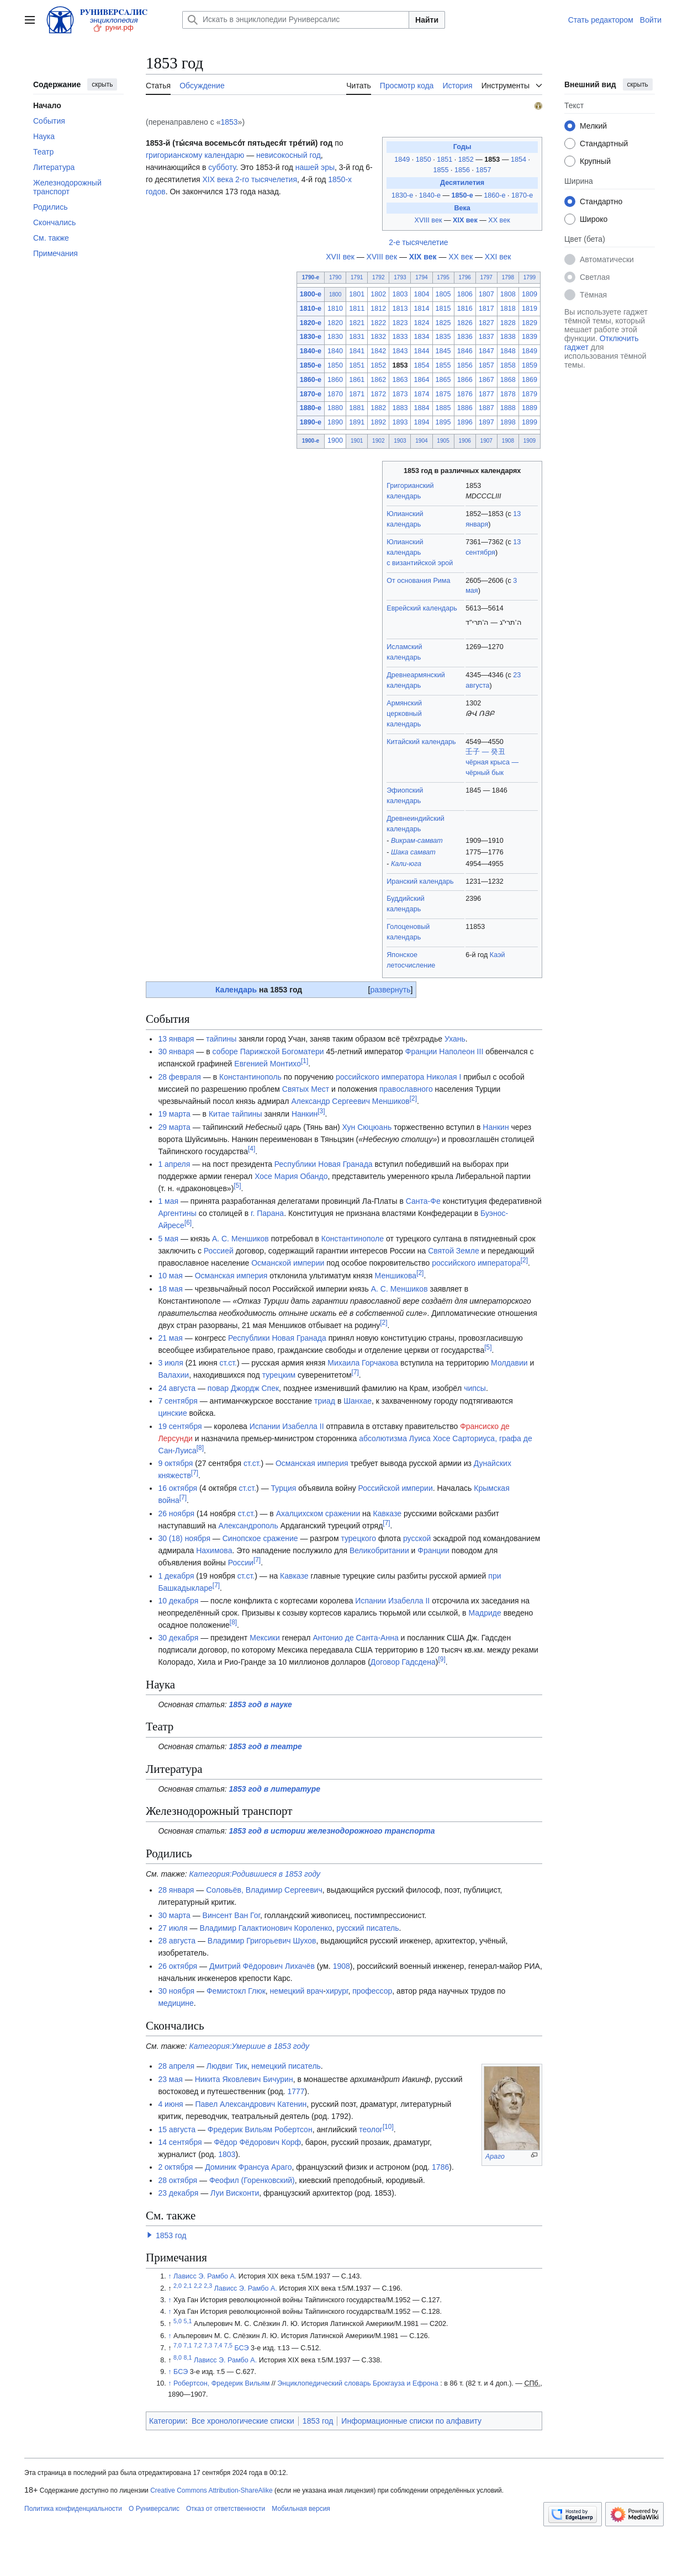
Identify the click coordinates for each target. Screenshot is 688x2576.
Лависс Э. (189, 2276)
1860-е (494, 195)
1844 (421, 351)
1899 (529, 422)
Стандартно (601, 201)
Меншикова (396, 1275)
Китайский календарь (421, 742)
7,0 (177, 2345)
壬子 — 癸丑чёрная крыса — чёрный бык (491, 762)
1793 (400, 277)
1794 (421, 277)
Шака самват (413, 852)
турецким (279, 1375)
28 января (176, 1889)
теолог (371, 2129)
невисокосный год (288, 155)
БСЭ (241, 2348)
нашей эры (315, 167)
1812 (378, 308)
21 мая (170, 1338)
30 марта (174, 1915)
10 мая (170, 1275)
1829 (529, 323)
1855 (442, 170)
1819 (529, 308)
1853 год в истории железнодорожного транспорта (332, 1830)
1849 (403, 159)
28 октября (177, 2180)
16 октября (177, 1488)
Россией (219, 1250)
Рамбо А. (221, 2276)
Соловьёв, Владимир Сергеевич (264, 1889)
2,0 (177, 2285)
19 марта (174, 1113)
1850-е (462, 195)
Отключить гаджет (601, 343)
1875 (443, 394)
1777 (295, 2091)
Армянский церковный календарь (404, 713)
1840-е (430, 195)
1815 (443, 308)
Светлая (595, 277)
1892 (378, 422)
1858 (508, 365)
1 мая (168, 1201)
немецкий (287, 1991)
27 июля (172, 1928)
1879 (529, 394)
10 (388, 2127)
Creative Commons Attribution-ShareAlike (211, 2490)
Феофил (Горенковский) (252, 2180)
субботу (222, 167)
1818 (508, 308)
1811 (356, 308)
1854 (519, 159)
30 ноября (176, 1991)
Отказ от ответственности (225, 2509)
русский (350, 1928)
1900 (335, 440)
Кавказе (387, 1513)
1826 (465, 323)
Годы (462, 147)
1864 (421, 380)
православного (406, 1089)
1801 (356, 294)
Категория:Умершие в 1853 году (249, 2046)
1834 (421, 337)
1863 (399, 380)
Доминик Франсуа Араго (248, 2167)
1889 (529, 408)
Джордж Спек (255, 1388)
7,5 (228, 2345)
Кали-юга (406, 864)
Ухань (454, 1038)
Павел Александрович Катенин (250, 2104)
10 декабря (178, 1600)
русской (417, 1538)
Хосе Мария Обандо (291, 1176)
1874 (421, 394)
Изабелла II (303, 1426)
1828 (508, 323)
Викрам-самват (417, 840)
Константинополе (352, 1238)
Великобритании (379, 1550)
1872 (378, 394)
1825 (443, 323)
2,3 (208, 2285)
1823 (399, 323)
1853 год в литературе (274, 1788)
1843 (399, 351)
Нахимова (214, 1550)
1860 (335, 380)
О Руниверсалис (154, 2509)
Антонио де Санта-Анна (355, 1637)
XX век (499, 220)
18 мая (170, 1288)
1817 (486, 308)
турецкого (358, 1538)
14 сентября (180, 2142)
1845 (443, 351)
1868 (508, 380)
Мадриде (484, 1612)
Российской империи (395, 1488)
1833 (399, 337)
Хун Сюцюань (367, 1127)
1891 (356, 422)
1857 (483, 170)
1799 (529, 277)
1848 (508, 351)
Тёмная (593, 294)
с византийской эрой (420, 563)
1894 (421, 422)
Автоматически (607, 259)
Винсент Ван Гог (231, 1915)
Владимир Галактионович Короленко (265, 1928)
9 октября (175, 1463)
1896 (465, 422)
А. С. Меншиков (240, 1238)
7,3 (208, 2345)
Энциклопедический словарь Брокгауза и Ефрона (357, 2383)
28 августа (176, 1940)
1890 (335, 422)
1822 (378, 323)
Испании (265, 1426)
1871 (356, 394)
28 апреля (176, 2066)
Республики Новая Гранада (323, 1164)
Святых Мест (305, 1089)
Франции (421, 1051)
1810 (335, 308)
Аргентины (177, 1213)
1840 (335, 351)
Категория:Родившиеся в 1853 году (255, 1873)
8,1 (188, 2357)
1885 (443, 408)
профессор (372, 1991)
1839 (529, 337)
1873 (399, 394)
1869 (529, 380)
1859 (529, 365)
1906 (464, 441)
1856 (463, 170)
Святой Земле (453, 1250)
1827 (486, 323)
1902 (378, 441)
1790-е (310, 277)
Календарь (236, 989)
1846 (465, 351)
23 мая (170, 2079)
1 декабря (176, 1575)
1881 (356, 408)
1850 (424, 159)
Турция (284, 1488)
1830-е (402, 195)
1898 (508, 422)
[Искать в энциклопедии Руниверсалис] (295, 20)
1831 (356, 337)
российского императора (380, 1076)
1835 (443, 337)
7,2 (198, 2345)
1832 (378, 337)
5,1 (188, 2321)
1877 (486, 394)
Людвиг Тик (227, 2066)
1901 (357, 441)
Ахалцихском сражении (318, 1513)
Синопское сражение (260, 1538)
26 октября (177, 1966)
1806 (465, 294)
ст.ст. (228, 1362)
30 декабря (178, 1637)
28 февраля (179, 1076)
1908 (508, 441)
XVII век (340, 256)
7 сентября (177, 1400)
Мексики (265, 1637)
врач (314, 1991)
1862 (378, 380)
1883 (399, 408)
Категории (167, 2420)
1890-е (310, 422)
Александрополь (248, 1525)
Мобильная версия (301, 2509)
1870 (335, 394)
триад (324, 1400)
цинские (172, 1413)
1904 (421, 441)
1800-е (310, 294)
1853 (228, 122)
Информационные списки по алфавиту (411, 2420)
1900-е (310, 441)
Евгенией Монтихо (267, 1063)
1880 (335, 408)
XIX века (217, 179)
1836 (465, 337)
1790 (335, 277)
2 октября (175, 2167)
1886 (465, 408)
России (240, 1562)
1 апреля (174, 1164)
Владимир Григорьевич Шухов (262, 1940)
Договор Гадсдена (403, 1662)
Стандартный (604, 143)
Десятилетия (462, 183)
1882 (378, 408)
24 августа (176, 1388)
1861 (356, 380)
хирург (337, 1991)
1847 (486, 351)
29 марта (174, 1127)
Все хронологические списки (243, 2420)
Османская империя (231, 1275)
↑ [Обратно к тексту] (169, 2276)
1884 (421, 408)
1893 (399, 422)
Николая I (443, 1076)
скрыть (102, 84)
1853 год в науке (260, 1704)
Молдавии (509, 1362)
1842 (378, 351)
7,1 (188, 2345)
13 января (176, 1038)
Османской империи (287, 1262)
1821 (356, 323)
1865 (443, 380)
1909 (529, 441)
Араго (495, 2156)
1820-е (310, 323)
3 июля (170, 1362)
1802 (378, 294)
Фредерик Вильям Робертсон (260, 2129)
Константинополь (250, 1076)
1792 (378, 277)
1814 (421, 308)
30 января (176, 1051)
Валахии (173, 1375)
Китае (219, 1113)
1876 (465, 394)
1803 (399, 294)
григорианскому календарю (195, 155)
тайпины (221, 1038)
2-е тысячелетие (418, 242)
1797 (486, 277)
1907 (486, 441)
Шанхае (357, 1400)
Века (462, 208)
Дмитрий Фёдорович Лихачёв (262, 1966)
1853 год (171, 2235)
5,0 (177, 2321)
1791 (357, 277)
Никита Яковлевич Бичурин (244, 2079)
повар (218, 1388)
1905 (443, 441)
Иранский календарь (420, 881)
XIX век (465, 220)
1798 (508, 277)
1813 (399, 308)
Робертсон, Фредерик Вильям (221, 2383)
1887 (486, 408)
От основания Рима (418, 581)
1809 (529, 294)
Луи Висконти (234, 2193)
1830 (335, 337)
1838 (508, 337)
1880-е (310, 408)
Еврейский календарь (422, 608)
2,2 (198, 2285)
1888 (508, 408)
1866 (465, 380)
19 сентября (180, 1426)
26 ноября (176, 1513)
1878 (508, 394)
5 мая (168, 1238)
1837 (486, 337)
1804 (421, 294)
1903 (400, 441)
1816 (465, 308)
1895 (443, 422)
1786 (440, 2167)
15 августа (176, 2129)
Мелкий (593, 125)
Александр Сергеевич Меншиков (350, 1101)
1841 (356, 351)
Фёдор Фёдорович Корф (257, 2142)
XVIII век (428, 220)
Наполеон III (461, 1051)
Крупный (595, 161)
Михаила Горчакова (362, 1362)
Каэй (497, 955)
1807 (486, 294)
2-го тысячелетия (266, 179)
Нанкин (304, 1113)
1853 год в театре (265, 1746)
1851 (445, 159)
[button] (150, 2235)
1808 (508, 294)
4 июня (170, 2104)
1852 (467, 159)
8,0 (177, 2357)
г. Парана (267, 1213)
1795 (443, 277)
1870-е (522, 195)
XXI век (498, 256)
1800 (335, 294)
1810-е (310, 308)
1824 (421, 323)
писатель (383, 1928)
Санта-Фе (423, 1201)
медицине (175, 2003)
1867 (486, 380)
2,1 (188, 2285)
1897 (486, 422)
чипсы (475, 1388)
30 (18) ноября (184, 1538)
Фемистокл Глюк (236, 1991)
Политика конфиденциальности (73, 2509)
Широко (593, 219)
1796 (464, 277)
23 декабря (178, 2193)
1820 (335, 323)
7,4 (218, 2345)
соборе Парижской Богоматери (268, 1051)
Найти (426, 19)
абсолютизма (383, 1438)
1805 (443, 294)
